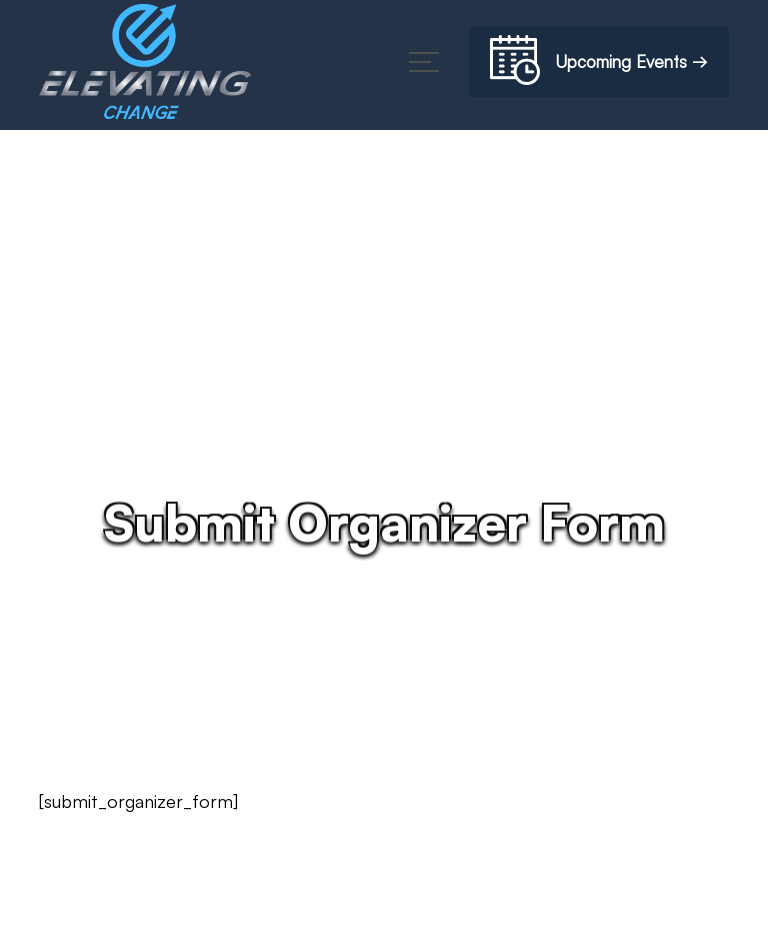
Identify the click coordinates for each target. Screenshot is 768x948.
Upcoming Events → (599, 64)
